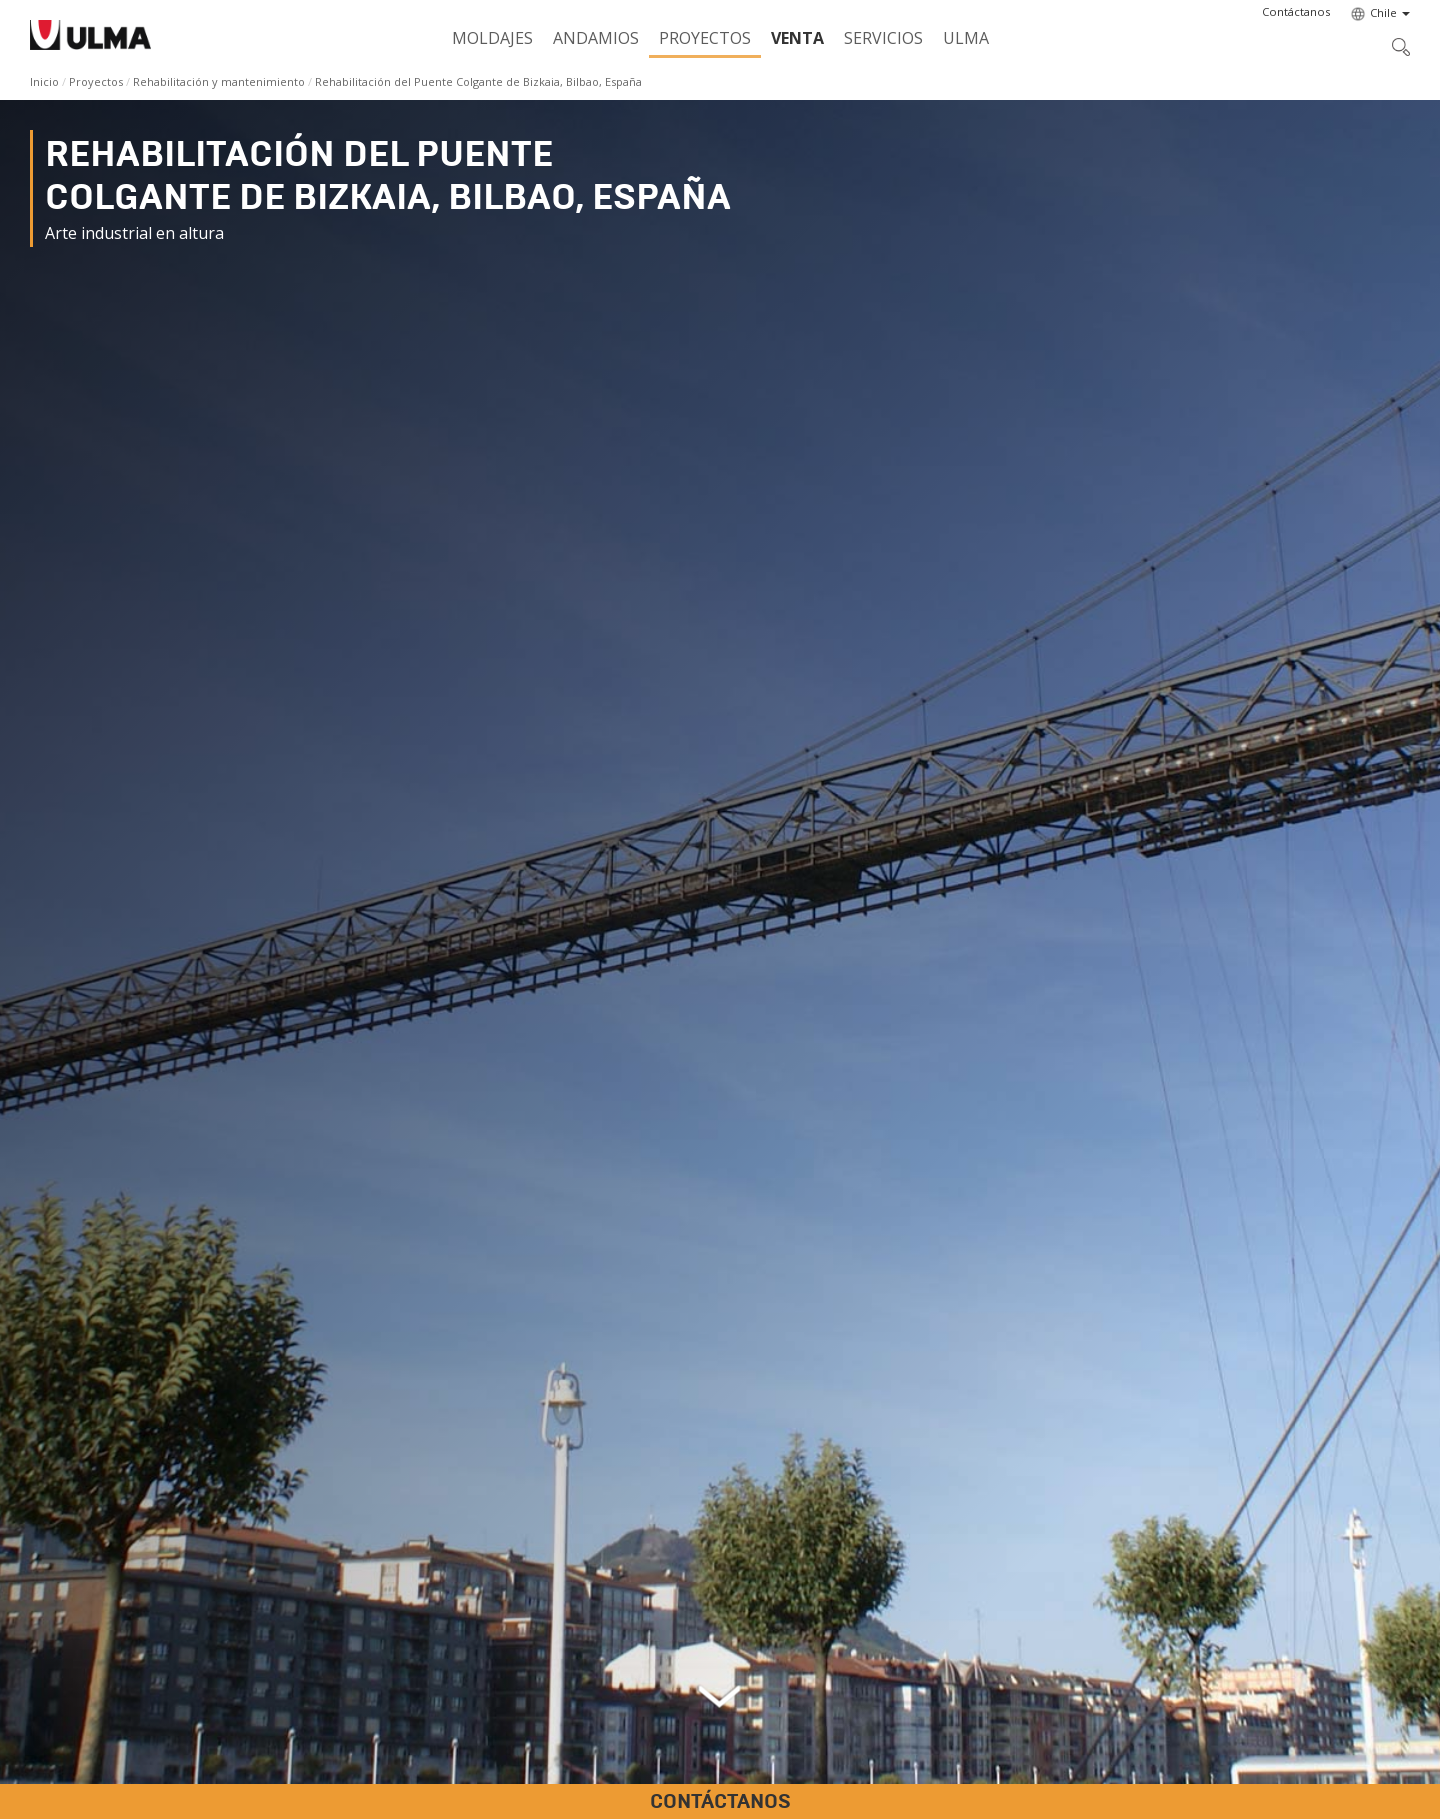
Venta (797, 38)
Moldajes (492, 38)
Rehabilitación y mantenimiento (219, 81)
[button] (1296, 12)
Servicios (883, 38)
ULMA (966, 38)
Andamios (596, 38)
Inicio (44, 81)
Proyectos (705, 38)
